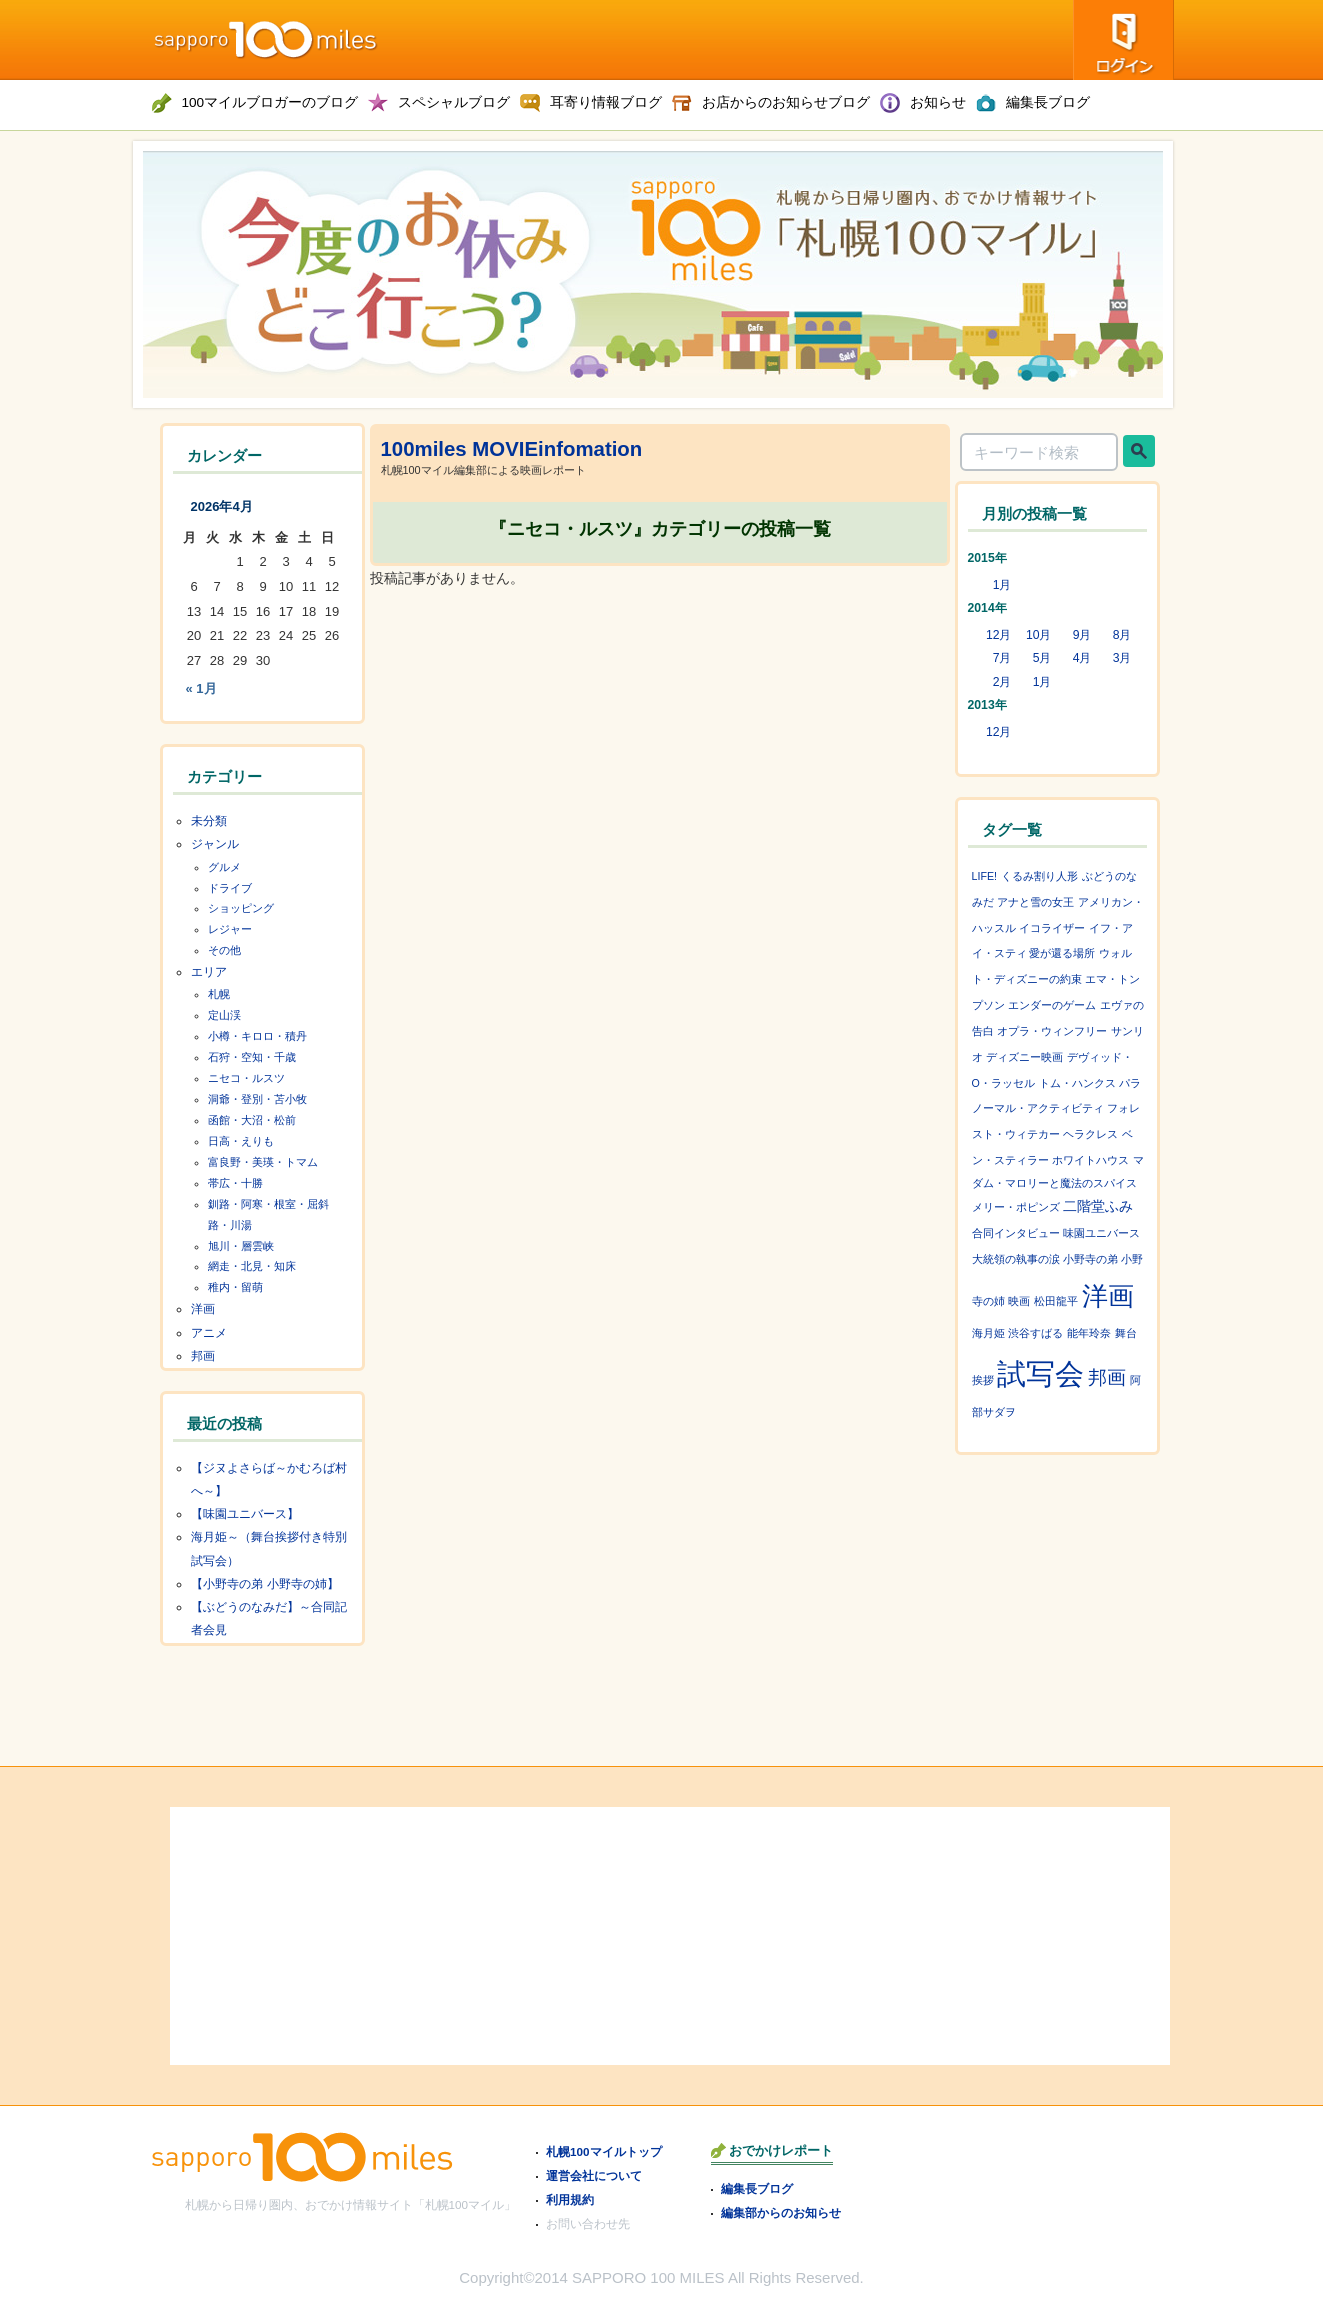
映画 (1019, 1301)
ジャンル (215, 844)
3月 (1122, 658)
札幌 (219, 994)
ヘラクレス (1090, 1134)
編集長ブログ (757, 2188)
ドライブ (230, 888)
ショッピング (241, 908)
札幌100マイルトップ (604, 2151)
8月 (1122, 635)
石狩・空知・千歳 (252, 1057)
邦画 (203, 1356)
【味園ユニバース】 (245, 1514)
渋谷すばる (1035, 1333)
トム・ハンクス (1077, 1083)
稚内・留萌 (235, 1287)
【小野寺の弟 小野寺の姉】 (264, 1584)
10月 (1039, 635)
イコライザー (1052, 928)
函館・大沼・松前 (252, 1120)
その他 (224, 950)
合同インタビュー (1016, 1233)
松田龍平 (1056, 1301)
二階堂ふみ (1098, 1206)
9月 (1082, 635)
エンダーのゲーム (1052, 1005)
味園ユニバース (1101, 1233)
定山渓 (224, 1015)
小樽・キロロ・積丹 (257, 1036)
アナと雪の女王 (1035, 902)
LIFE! (984, 876)
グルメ (224, 867)
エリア (209, 972)
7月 (1002, 658)
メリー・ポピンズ (1016, 1207)
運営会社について (594, 2175)
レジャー (230, 929)
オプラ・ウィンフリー (1052, 1031)
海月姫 (988, 1333)
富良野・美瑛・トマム (263, 1162)
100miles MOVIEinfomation (512, 449)
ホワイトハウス (1090, 1160)
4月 (1082, 658)
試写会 (1040, 1373)
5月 (1042, 658)
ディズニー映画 (1024, 1057)
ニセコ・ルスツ (246, 1078)
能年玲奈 (1089, 1333)
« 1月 (201, 688)
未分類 (209, 821)
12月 (999, 635)
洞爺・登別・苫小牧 (257, 1099)
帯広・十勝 (235, 1183)
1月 (1002, 585)
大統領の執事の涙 (1016, 1259)
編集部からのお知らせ (781, 2212)
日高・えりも (241, 1141)
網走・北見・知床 (252, 1266)
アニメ (209, 1333)
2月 (1002, 682)
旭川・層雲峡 (241, 1246)
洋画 (203, 1309)
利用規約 (570, 2199)
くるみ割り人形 (1039, 876)
